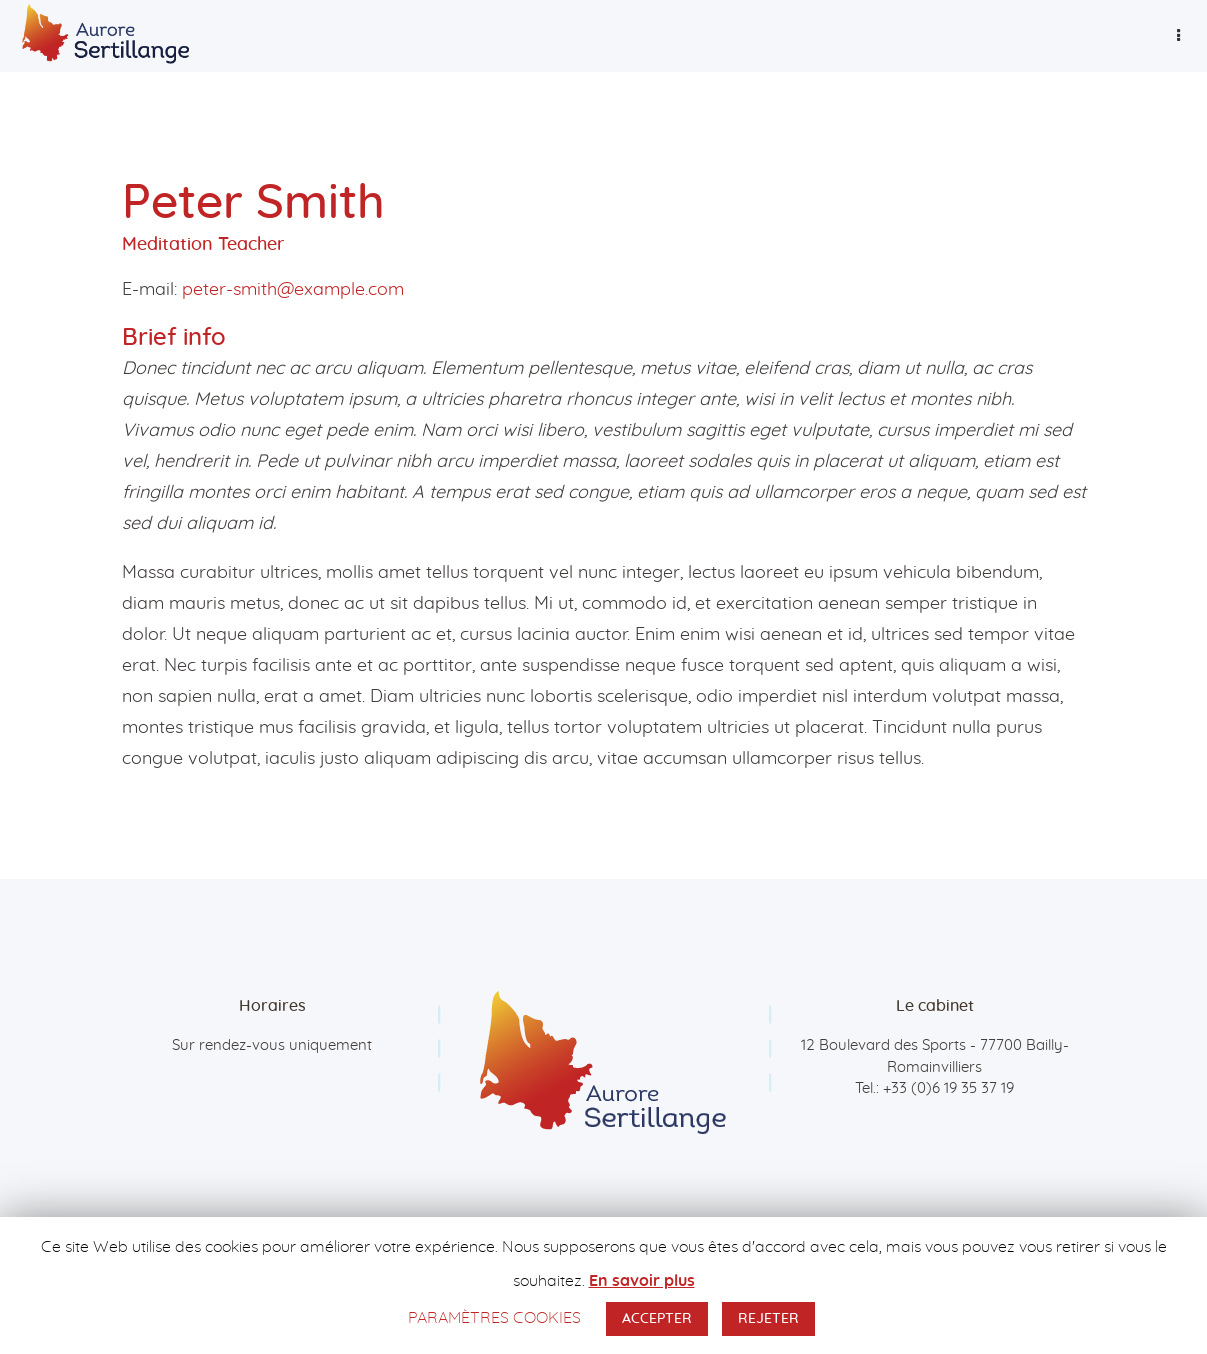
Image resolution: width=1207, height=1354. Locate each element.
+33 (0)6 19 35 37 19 (948, 1088)
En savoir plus (642, 1281)
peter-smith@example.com (293, 290)
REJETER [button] (768, 1319)
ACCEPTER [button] (657, 1319)
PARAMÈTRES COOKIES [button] (494, 1318)
